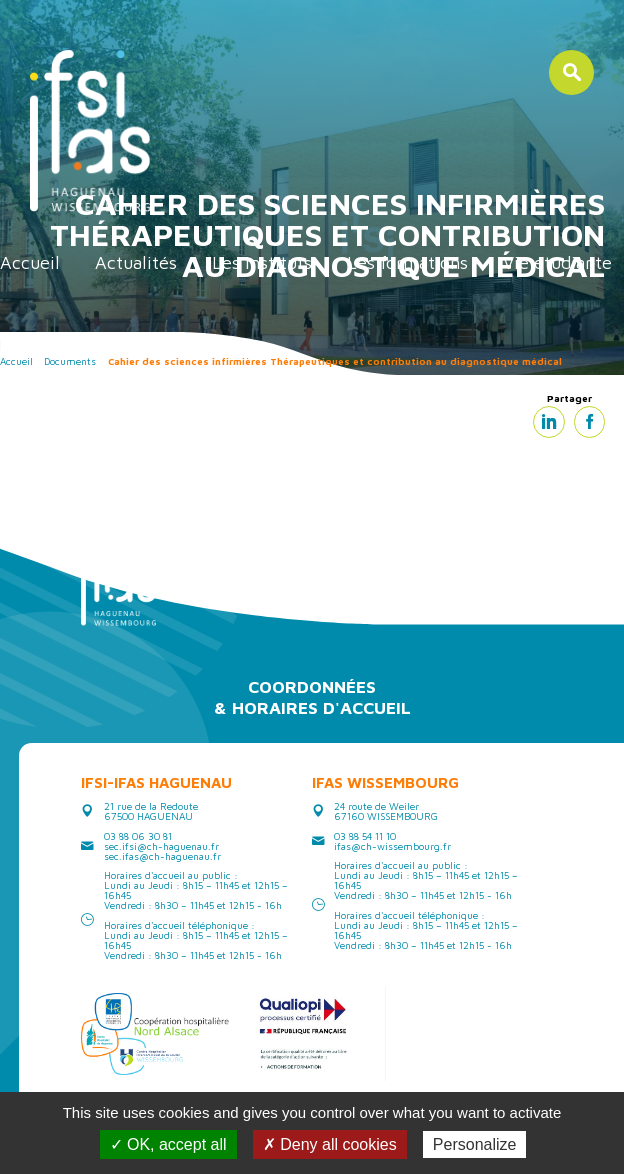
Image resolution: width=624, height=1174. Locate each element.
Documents (70, 361)
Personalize (475, 1144)
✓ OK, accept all (168, 1144)
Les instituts (262, 262)
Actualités (136, 262)
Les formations (407, 262)
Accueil (30, 262)
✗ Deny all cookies (330, 1144)
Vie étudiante (557, 262)
